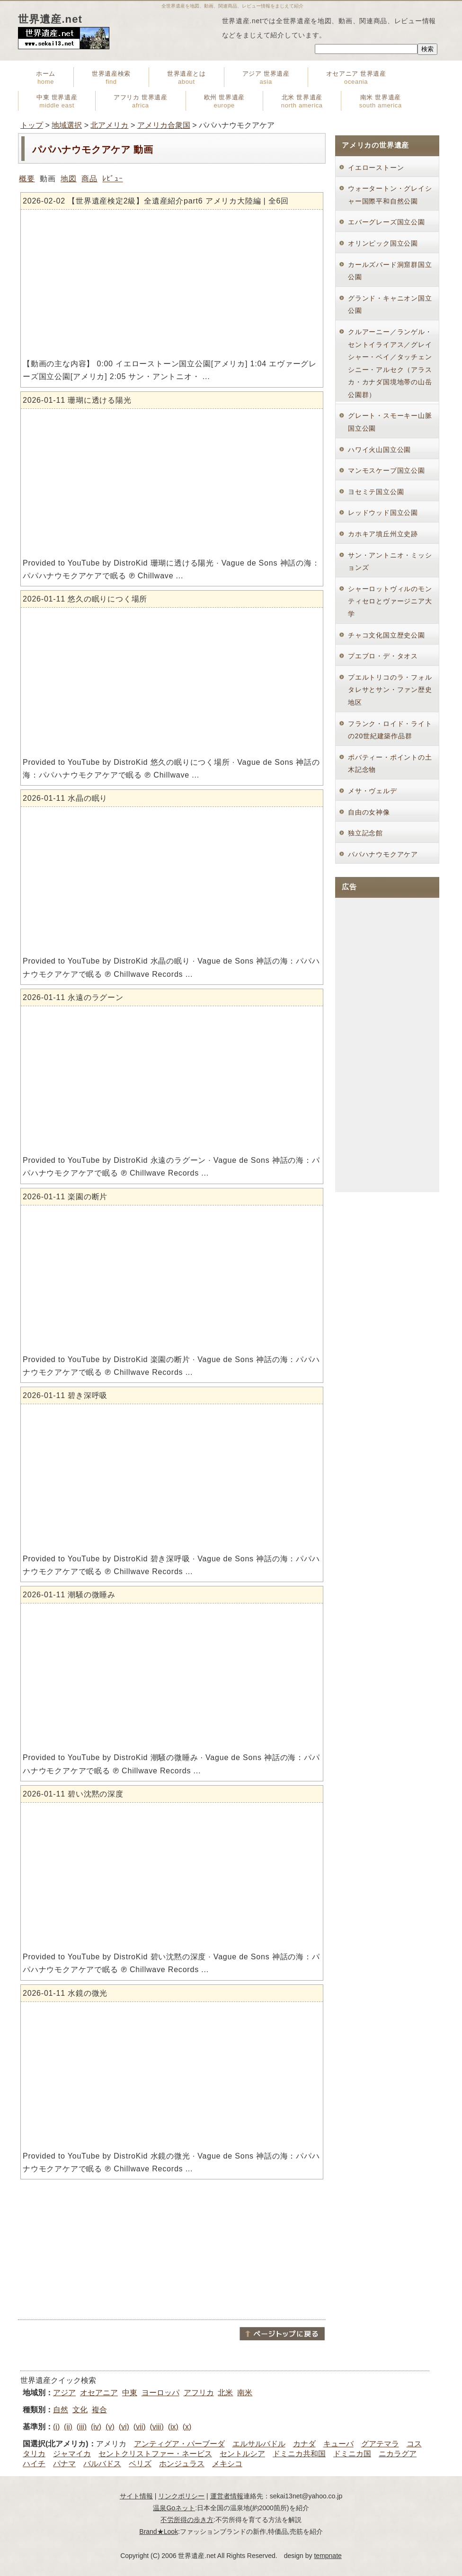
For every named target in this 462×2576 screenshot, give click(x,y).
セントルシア (242, 2454)
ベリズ (140, 2464)
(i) (56, 2427)
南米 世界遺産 (380, 101)
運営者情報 (226, 2496)
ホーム (45, 77)
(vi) (124, 2427)
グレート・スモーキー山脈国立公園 (390, 422)
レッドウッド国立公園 (383, 512)
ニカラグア (398, 2454)
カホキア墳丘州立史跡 (383, 534)
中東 (129, 2393)
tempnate (327, 2555)
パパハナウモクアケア (383, 854)
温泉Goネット (174, 2508)
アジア (64, 2393)
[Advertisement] (172, 2249)
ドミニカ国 (352, 2454)
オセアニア (99, 2393)
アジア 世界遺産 (266, 77)
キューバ (338, 2444)
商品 (89, 179)
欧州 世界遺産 (224, 101)
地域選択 (67, 125)
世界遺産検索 (111, 77)
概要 (27, 179)
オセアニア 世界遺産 (356, 77)
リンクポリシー (181, 2496)
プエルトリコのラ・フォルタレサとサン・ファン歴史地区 (390, 689)
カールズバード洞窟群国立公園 (390, 271)
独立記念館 (365, 833)
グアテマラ (380, 2444)
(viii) (156, 2427)
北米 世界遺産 (302, 101)
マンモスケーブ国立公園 (386, 470)
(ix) (173, 2427)
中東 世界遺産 (56, 101)
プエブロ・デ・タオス (383, 656)
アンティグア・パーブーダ (179, 2444)
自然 (60, 2410)
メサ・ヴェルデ (372, 791)
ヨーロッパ (160, 2393)
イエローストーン (376, 167)
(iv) (96, 2427)
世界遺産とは (186, 77)
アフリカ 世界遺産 (140, 101)
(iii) (82, 2427)
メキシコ (227, 2464)
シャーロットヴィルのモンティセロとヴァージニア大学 (390, 601)
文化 (80, 2410)
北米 (225, 2393)
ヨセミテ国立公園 (376, 492)
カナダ (304, 2444)
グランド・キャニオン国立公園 (390, 304)
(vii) (139, 2427)
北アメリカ (109, 125)
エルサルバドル (258, 2444)
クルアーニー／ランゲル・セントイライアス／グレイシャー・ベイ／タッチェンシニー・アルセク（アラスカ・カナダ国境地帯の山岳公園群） (390, 363)
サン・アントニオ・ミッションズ (390, 561)
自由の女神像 (369, 812)
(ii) (68, 2427)
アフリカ (199, 2393)
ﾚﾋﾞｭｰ (112, 179)
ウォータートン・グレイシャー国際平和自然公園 (390, 195)
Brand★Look (158, 2531)
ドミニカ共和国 (299, 2454)
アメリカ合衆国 (163, 125)
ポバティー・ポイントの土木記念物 (390, 763)
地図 (69, 179)
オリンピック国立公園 (383, 243)
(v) (110, 2427)
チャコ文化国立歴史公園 (386, 635)
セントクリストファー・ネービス (155, 2454)
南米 (244, 2393)
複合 (99, 2410)
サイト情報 (136, 2496)
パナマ (64, 2464)
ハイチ (34, 2464)
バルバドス (102, 2464)
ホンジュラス (181, 2464)
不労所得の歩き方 (186, 2519)
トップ (31, 125)
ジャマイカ (72, 2454)
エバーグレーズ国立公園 (386, 222)
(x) (187, 2427)
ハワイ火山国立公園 (379, 449)
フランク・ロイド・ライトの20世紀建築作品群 (390, 730)
